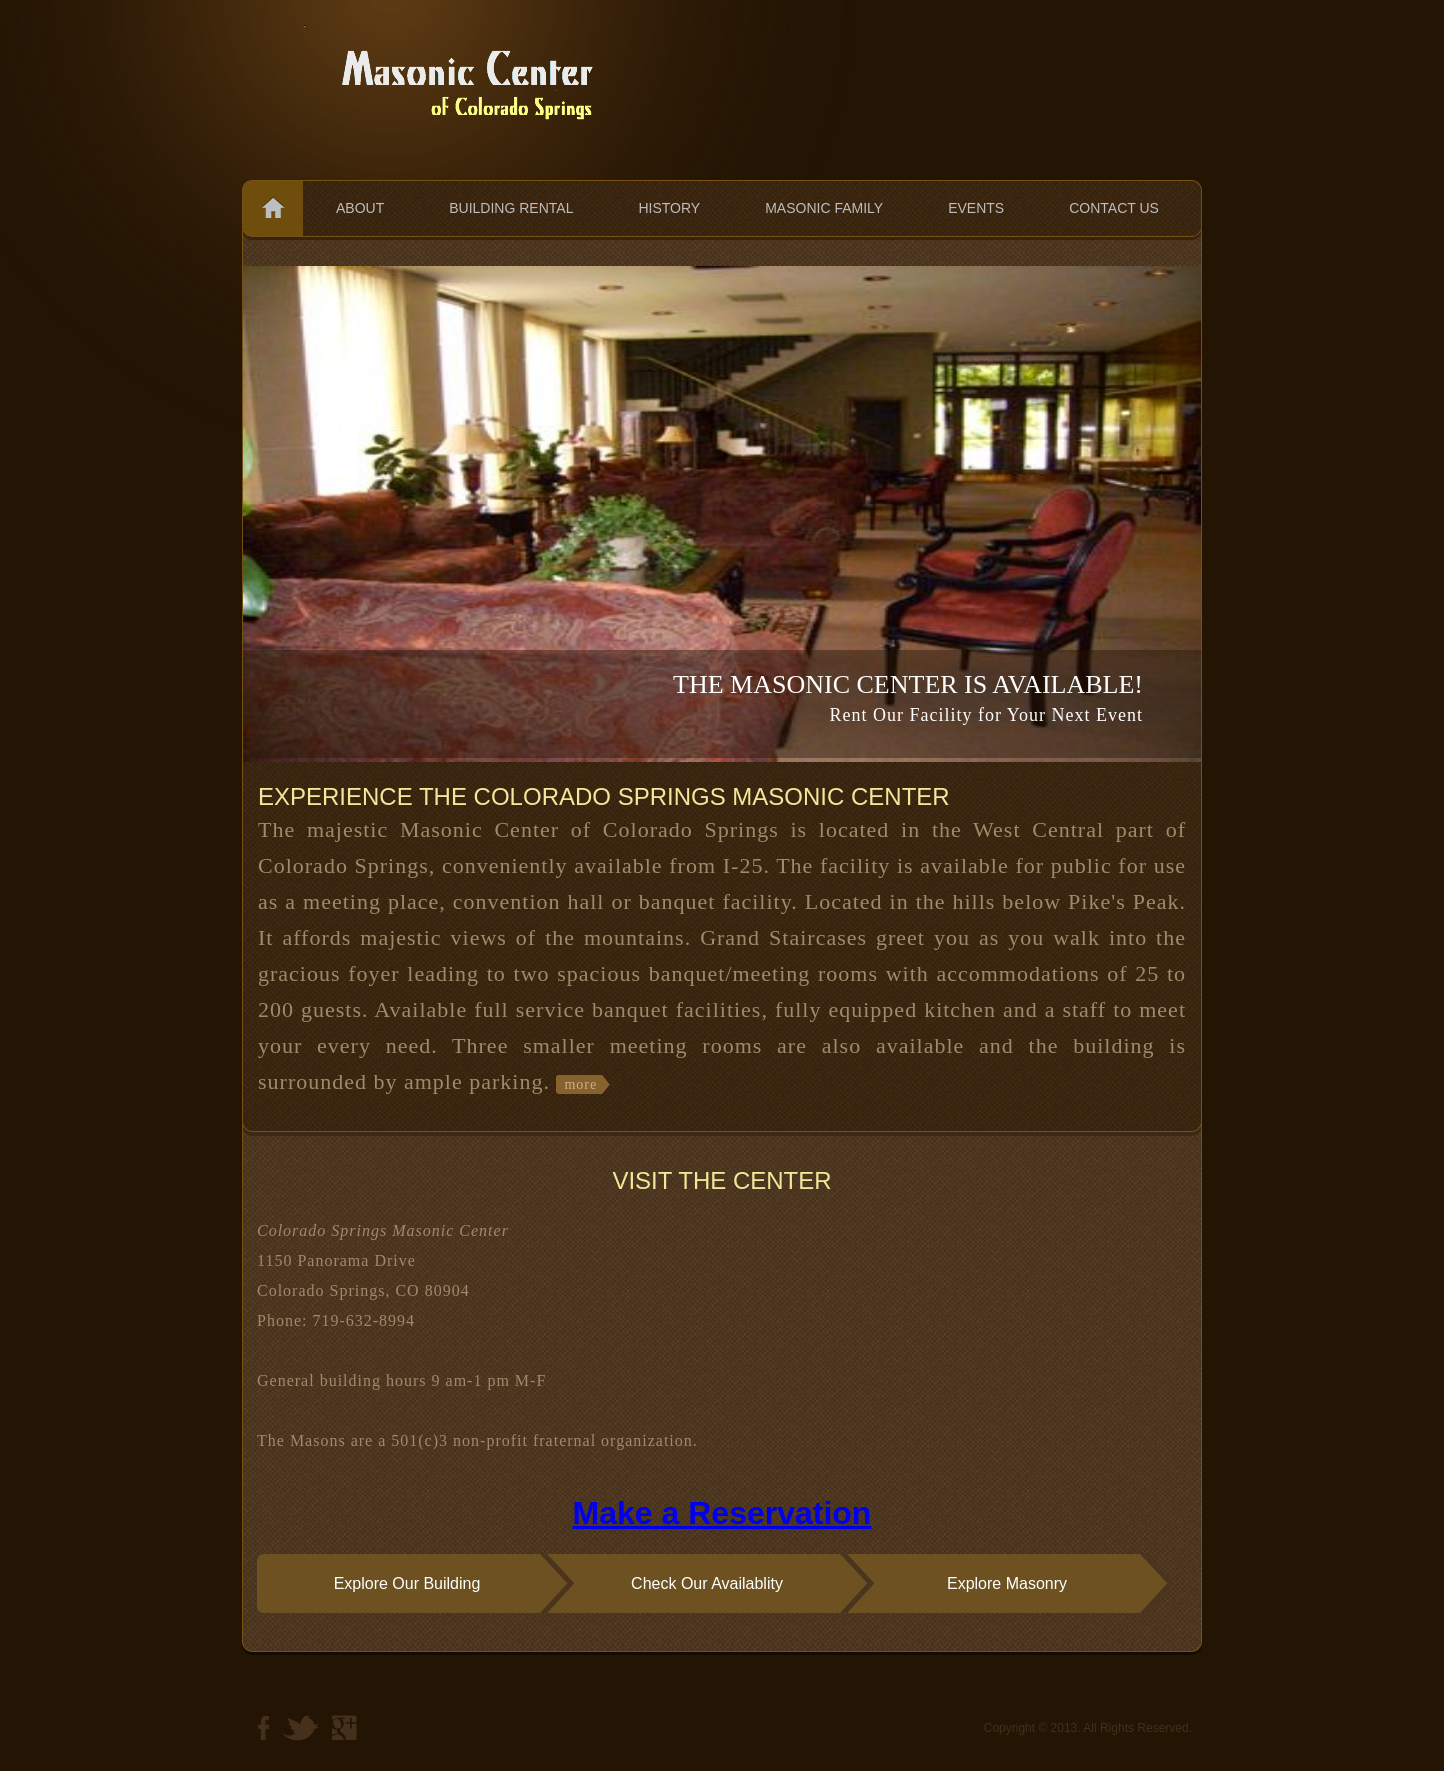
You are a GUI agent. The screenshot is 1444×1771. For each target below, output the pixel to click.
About (360, 208)
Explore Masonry (1007, 1583)
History (669, 208)
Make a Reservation (722, 1513)
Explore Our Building (407, 1583)
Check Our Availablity (707, 1583)
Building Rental (511, 208)
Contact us (1114, 208)
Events (976, 208)
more (580, 1084)
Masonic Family (824, 208)
